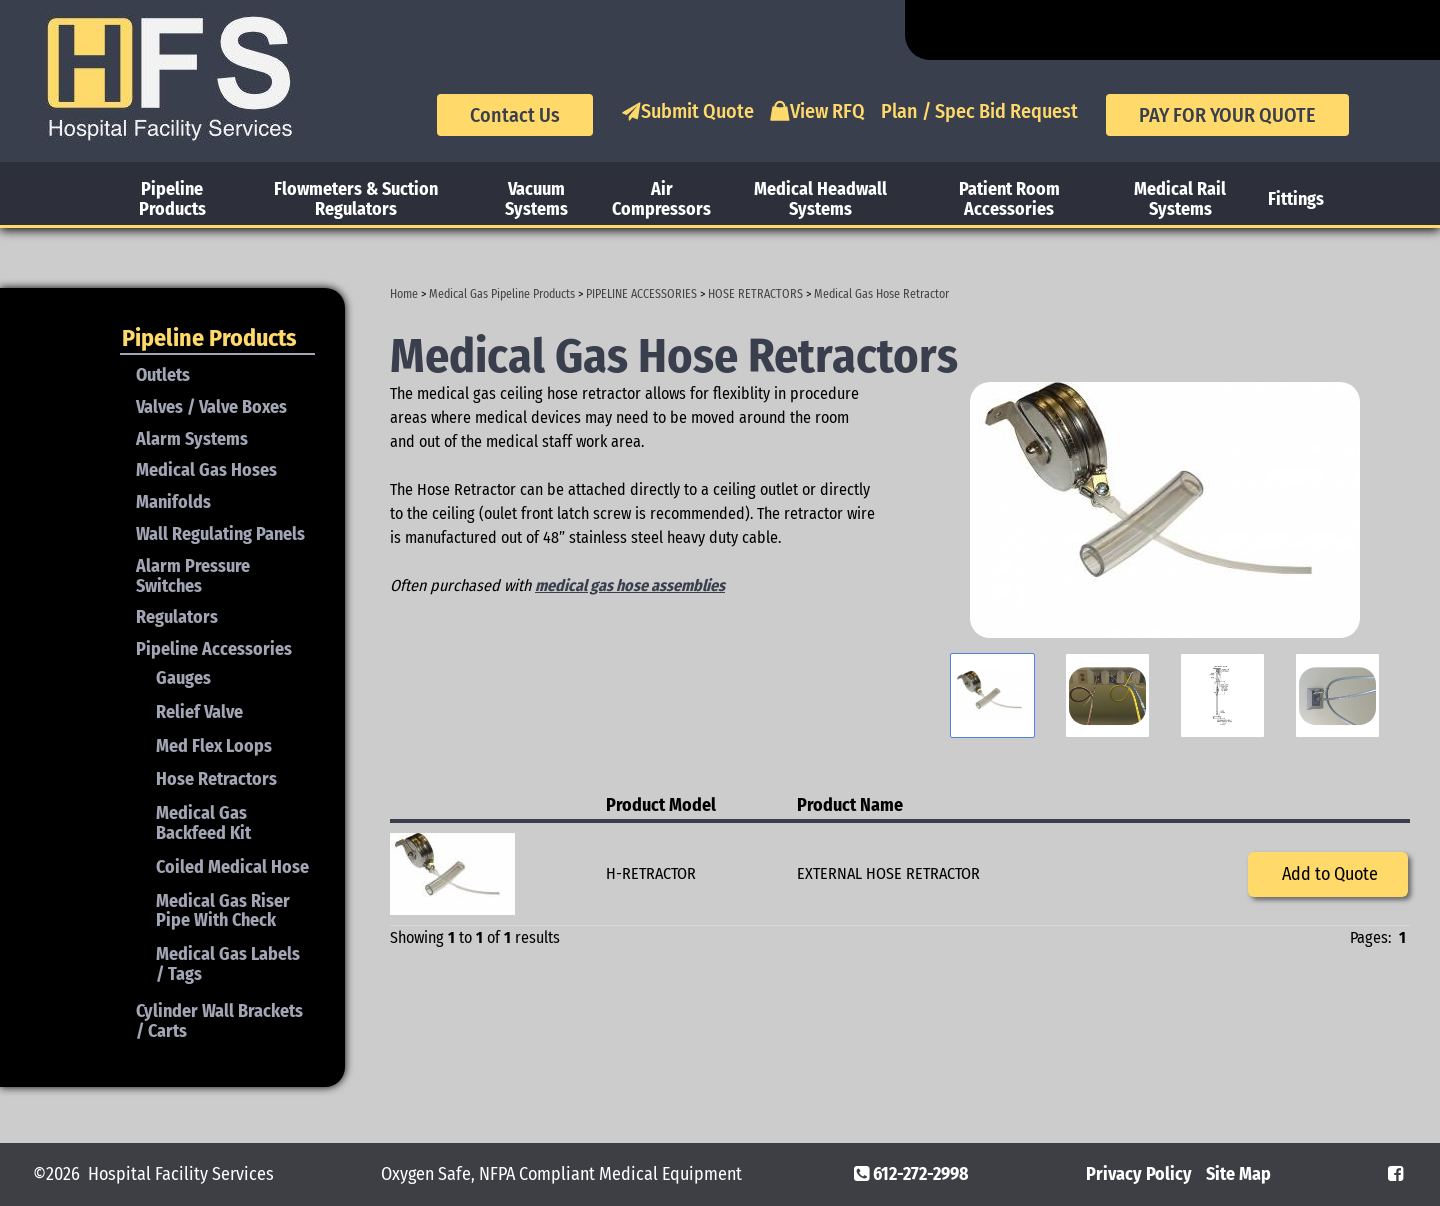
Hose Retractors (216, 779)
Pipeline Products (172, 199)
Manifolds (173, 502)
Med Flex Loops (214, 746)
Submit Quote (687, 111)
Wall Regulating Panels (220, 534)
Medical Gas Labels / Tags (228, 964)
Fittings (1296, 199)
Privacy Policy (1139, 1174)
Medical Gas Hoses (206, 470)
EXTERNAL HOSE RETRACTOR (888, 873)
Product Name (850, 805)
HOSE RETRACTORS (755, 294)
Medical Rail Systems (1180, 199)
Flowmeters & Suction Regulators (356, 199)
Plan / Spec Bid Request (979, 111)
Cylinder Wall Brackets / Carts (219, 1021)
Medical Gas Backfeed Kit (203, 823)
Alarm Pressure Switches (193, 576)
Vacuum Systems (536, 199)
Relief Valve (199, 712)
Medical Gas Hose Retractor (881, 294)
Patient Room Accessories (1009, 199)
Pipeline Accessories (214, 649)
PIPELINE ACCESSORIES (641, 294)
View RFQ (817, 111)
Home (404, 294)
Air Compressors (661, 199)
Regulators (177, 617)
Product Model (661, 805)
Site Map (1238, 1174)
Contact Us (515, 115)
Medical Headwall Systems (820, 199)
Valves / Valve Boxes (211, 407)
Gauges (183, 678)
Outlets (163, 375)
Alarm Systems (192, 439)
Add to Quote (1328, 874)
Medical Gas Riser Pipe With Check (223, 911)
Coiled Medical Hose (232, 867)
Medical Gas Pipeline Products (502, 294)
